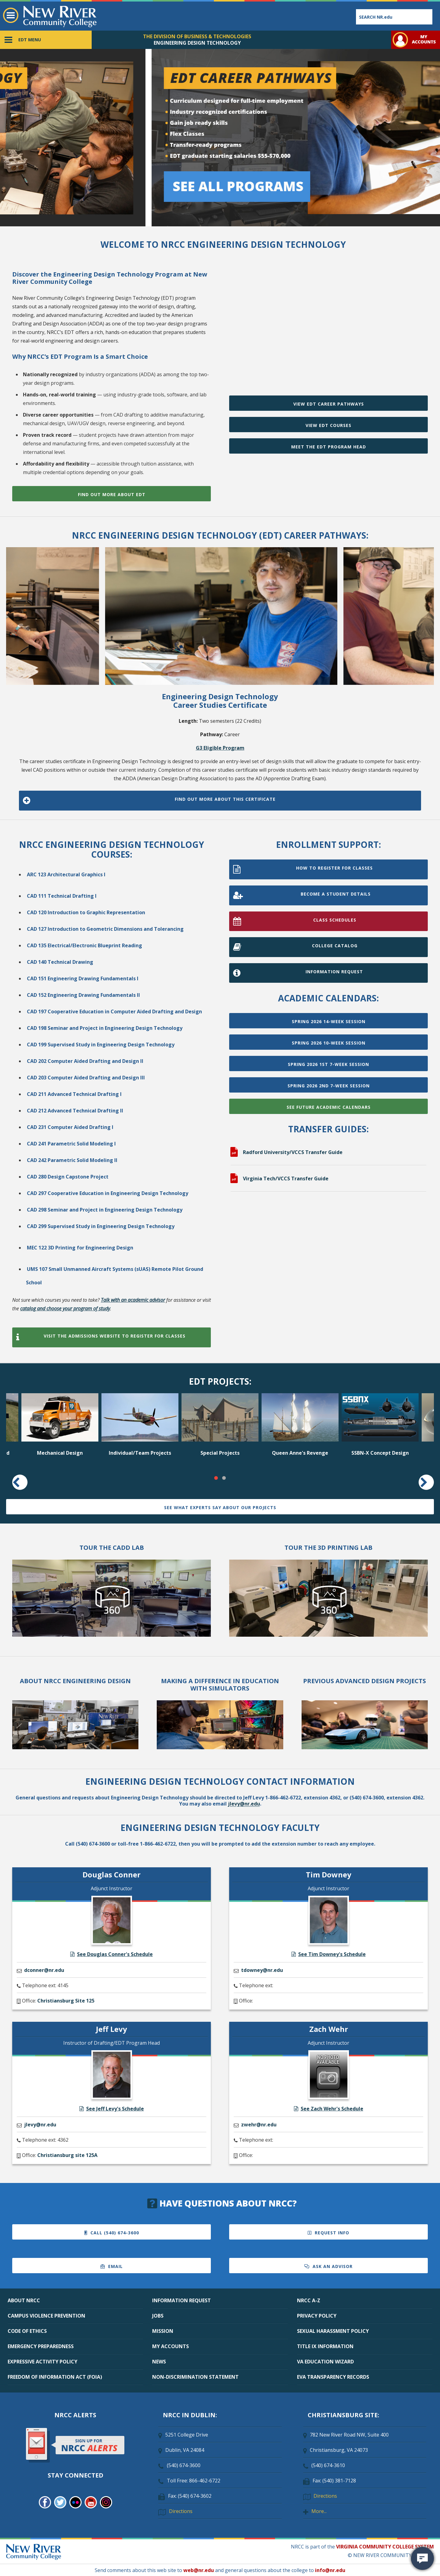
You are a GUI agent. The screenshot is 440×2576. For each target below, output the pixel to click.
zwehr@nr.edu (259, 2124)
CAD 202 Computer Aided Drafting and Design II (85, 1061)
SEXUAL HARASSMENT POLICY (333, 2331)
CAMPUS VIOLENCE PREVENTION (46, 2315)
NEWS (159, 2361)
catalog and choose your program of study (65, 1308)
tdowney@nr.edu (262, 1970)
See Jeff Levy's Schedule (111, 2108)
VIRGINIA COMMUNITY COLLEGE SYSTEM (385, 2546)
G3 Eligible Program (220, 747)
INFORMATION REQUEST (181, 2300)
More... (319, 2511)
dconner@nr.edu (44, 1970)
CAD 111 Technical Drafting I (62, 896)
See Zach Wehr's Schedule (328, 2108)
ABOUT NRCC (24, 2300)
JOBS (157, 2315)
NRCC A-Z (308, 2300)
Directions (181, 2511)
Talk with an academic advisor (133, 1300)
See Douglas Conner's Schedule (111, 1954)
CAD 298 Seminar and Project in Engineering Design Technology (104, 1209)
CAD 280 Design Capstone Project (67, 1176)
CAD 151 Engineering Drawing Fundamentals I (82, 978)
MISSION (162, 2331)
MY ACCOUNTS (170, 2346)
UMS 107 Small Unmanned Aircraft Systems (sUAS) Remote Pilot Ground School (114, 1276)
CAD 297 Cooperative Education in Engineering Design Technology (107, 1193)
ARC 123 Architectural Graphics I (66, 874)
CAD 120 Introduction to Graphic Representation (86, 912)
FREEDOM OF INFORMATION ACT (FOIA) (55, 2377)
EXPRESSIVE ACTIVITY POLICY (42, 2361)
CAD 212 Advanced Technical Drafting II (75, 1110)
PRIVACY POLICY (316, 2315)
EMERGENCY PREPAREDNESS (41, 2346)
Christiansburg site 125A (67, 2155)
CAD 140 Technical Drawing (60, 962)
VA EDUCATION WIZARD (325, 2361)
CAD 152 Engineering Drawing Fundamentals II (83, 995)
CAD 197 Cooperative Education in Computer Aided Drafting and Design (114, 1011)
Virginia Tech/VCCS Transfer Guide (285, 1178)
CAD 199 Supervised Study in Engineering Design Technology (100, 1044)
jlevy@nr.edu (244, 1803)
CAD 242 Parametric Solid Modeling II (72, 1160)
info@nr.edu (330, 2570)
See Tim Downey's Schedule (329, 1954)
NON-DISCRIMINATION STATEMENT (195, 2377)
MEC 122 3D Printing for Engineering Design (80, 1247)
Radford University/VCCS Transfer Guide (293, 1152)
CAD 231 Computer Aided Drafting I (70, 1127)
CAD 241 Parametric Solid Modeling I (71, 1143)
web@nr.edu (198, 2570)
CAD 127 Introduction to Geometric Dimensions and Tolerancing (105, 929)
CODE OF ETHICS (27, 2331)
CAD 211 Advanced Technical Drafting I (74, 1094)
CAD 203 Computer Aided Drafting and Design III (86, 1077)
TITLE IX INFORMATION (325, 2346)
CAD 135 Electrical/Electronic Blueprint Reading (84, 945)
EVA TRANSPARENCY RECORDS (333, 2377)
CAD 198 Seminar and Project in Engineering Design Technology (104, 1028)
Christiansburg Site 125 (65, 2000)
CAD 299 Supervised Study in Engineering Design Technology (100, 1226)
